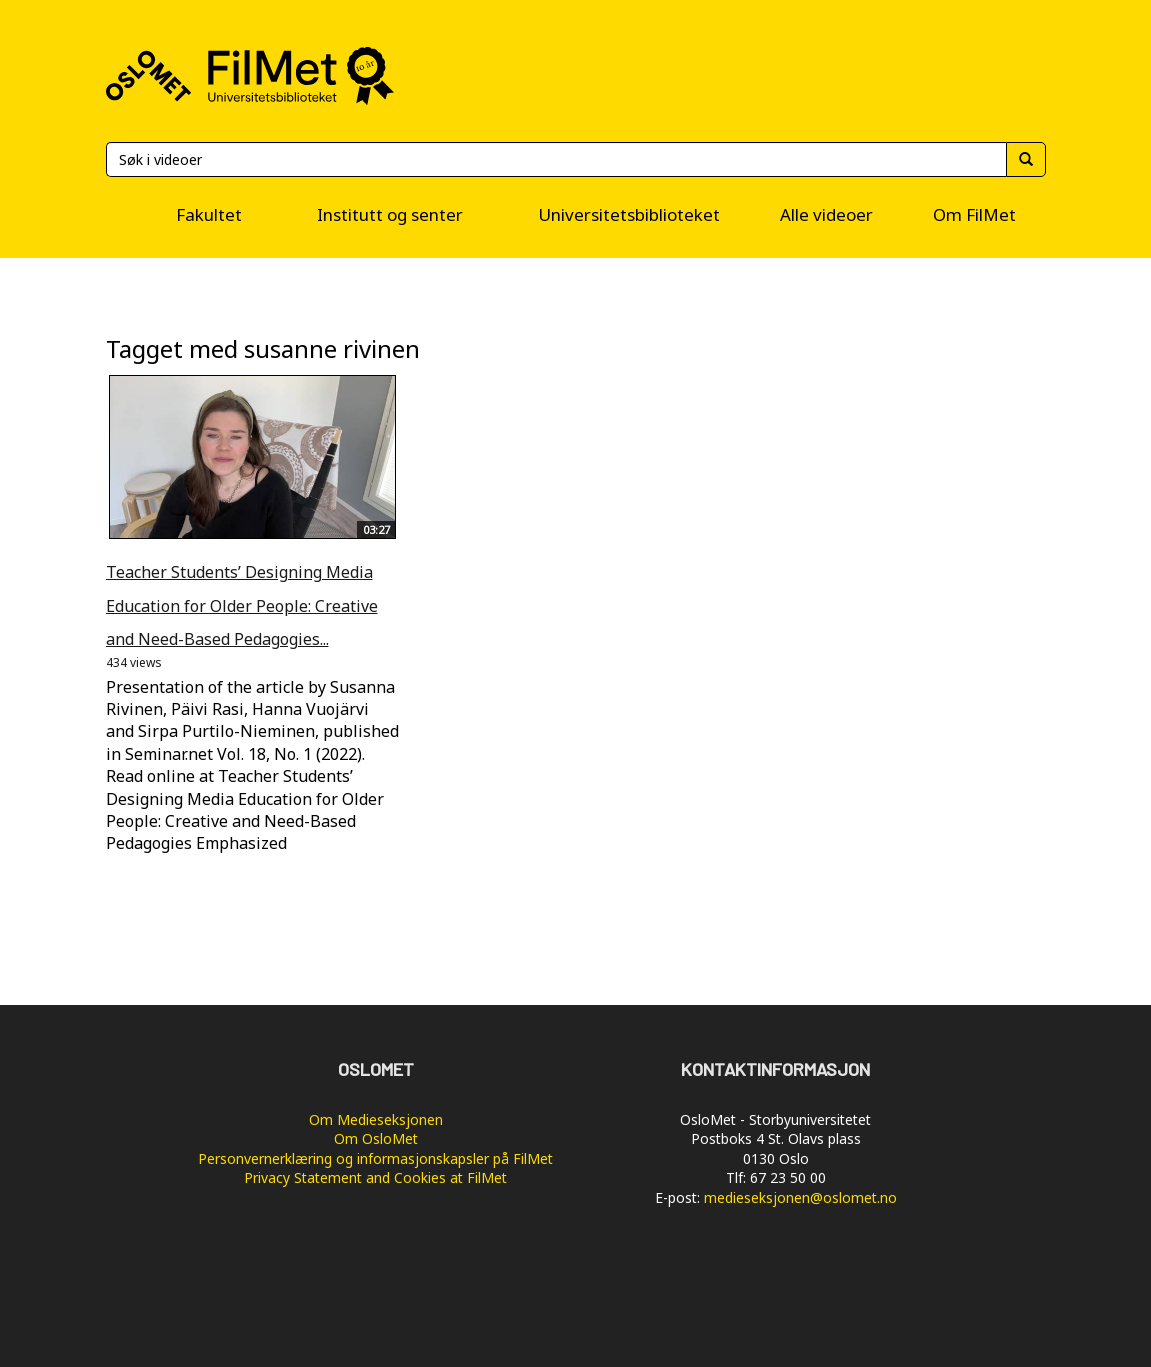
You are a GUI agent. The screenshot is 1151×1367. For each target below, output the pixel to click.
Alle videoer (826, 214)
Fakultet (209, 214)
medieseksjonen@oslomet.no (800, 1197)
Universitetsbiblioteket (629, 214)
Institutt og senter (390, 214)
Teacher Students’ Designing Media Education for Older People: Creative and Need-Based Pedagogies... (242, 605)
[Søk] (556, 159)
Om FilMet (974, 214)
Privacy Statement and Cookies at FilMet (375, 1177)
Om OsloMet (376, 1138)
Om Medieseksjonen (376, 1119)
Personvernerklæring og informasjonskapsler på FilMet (375, 1158)
